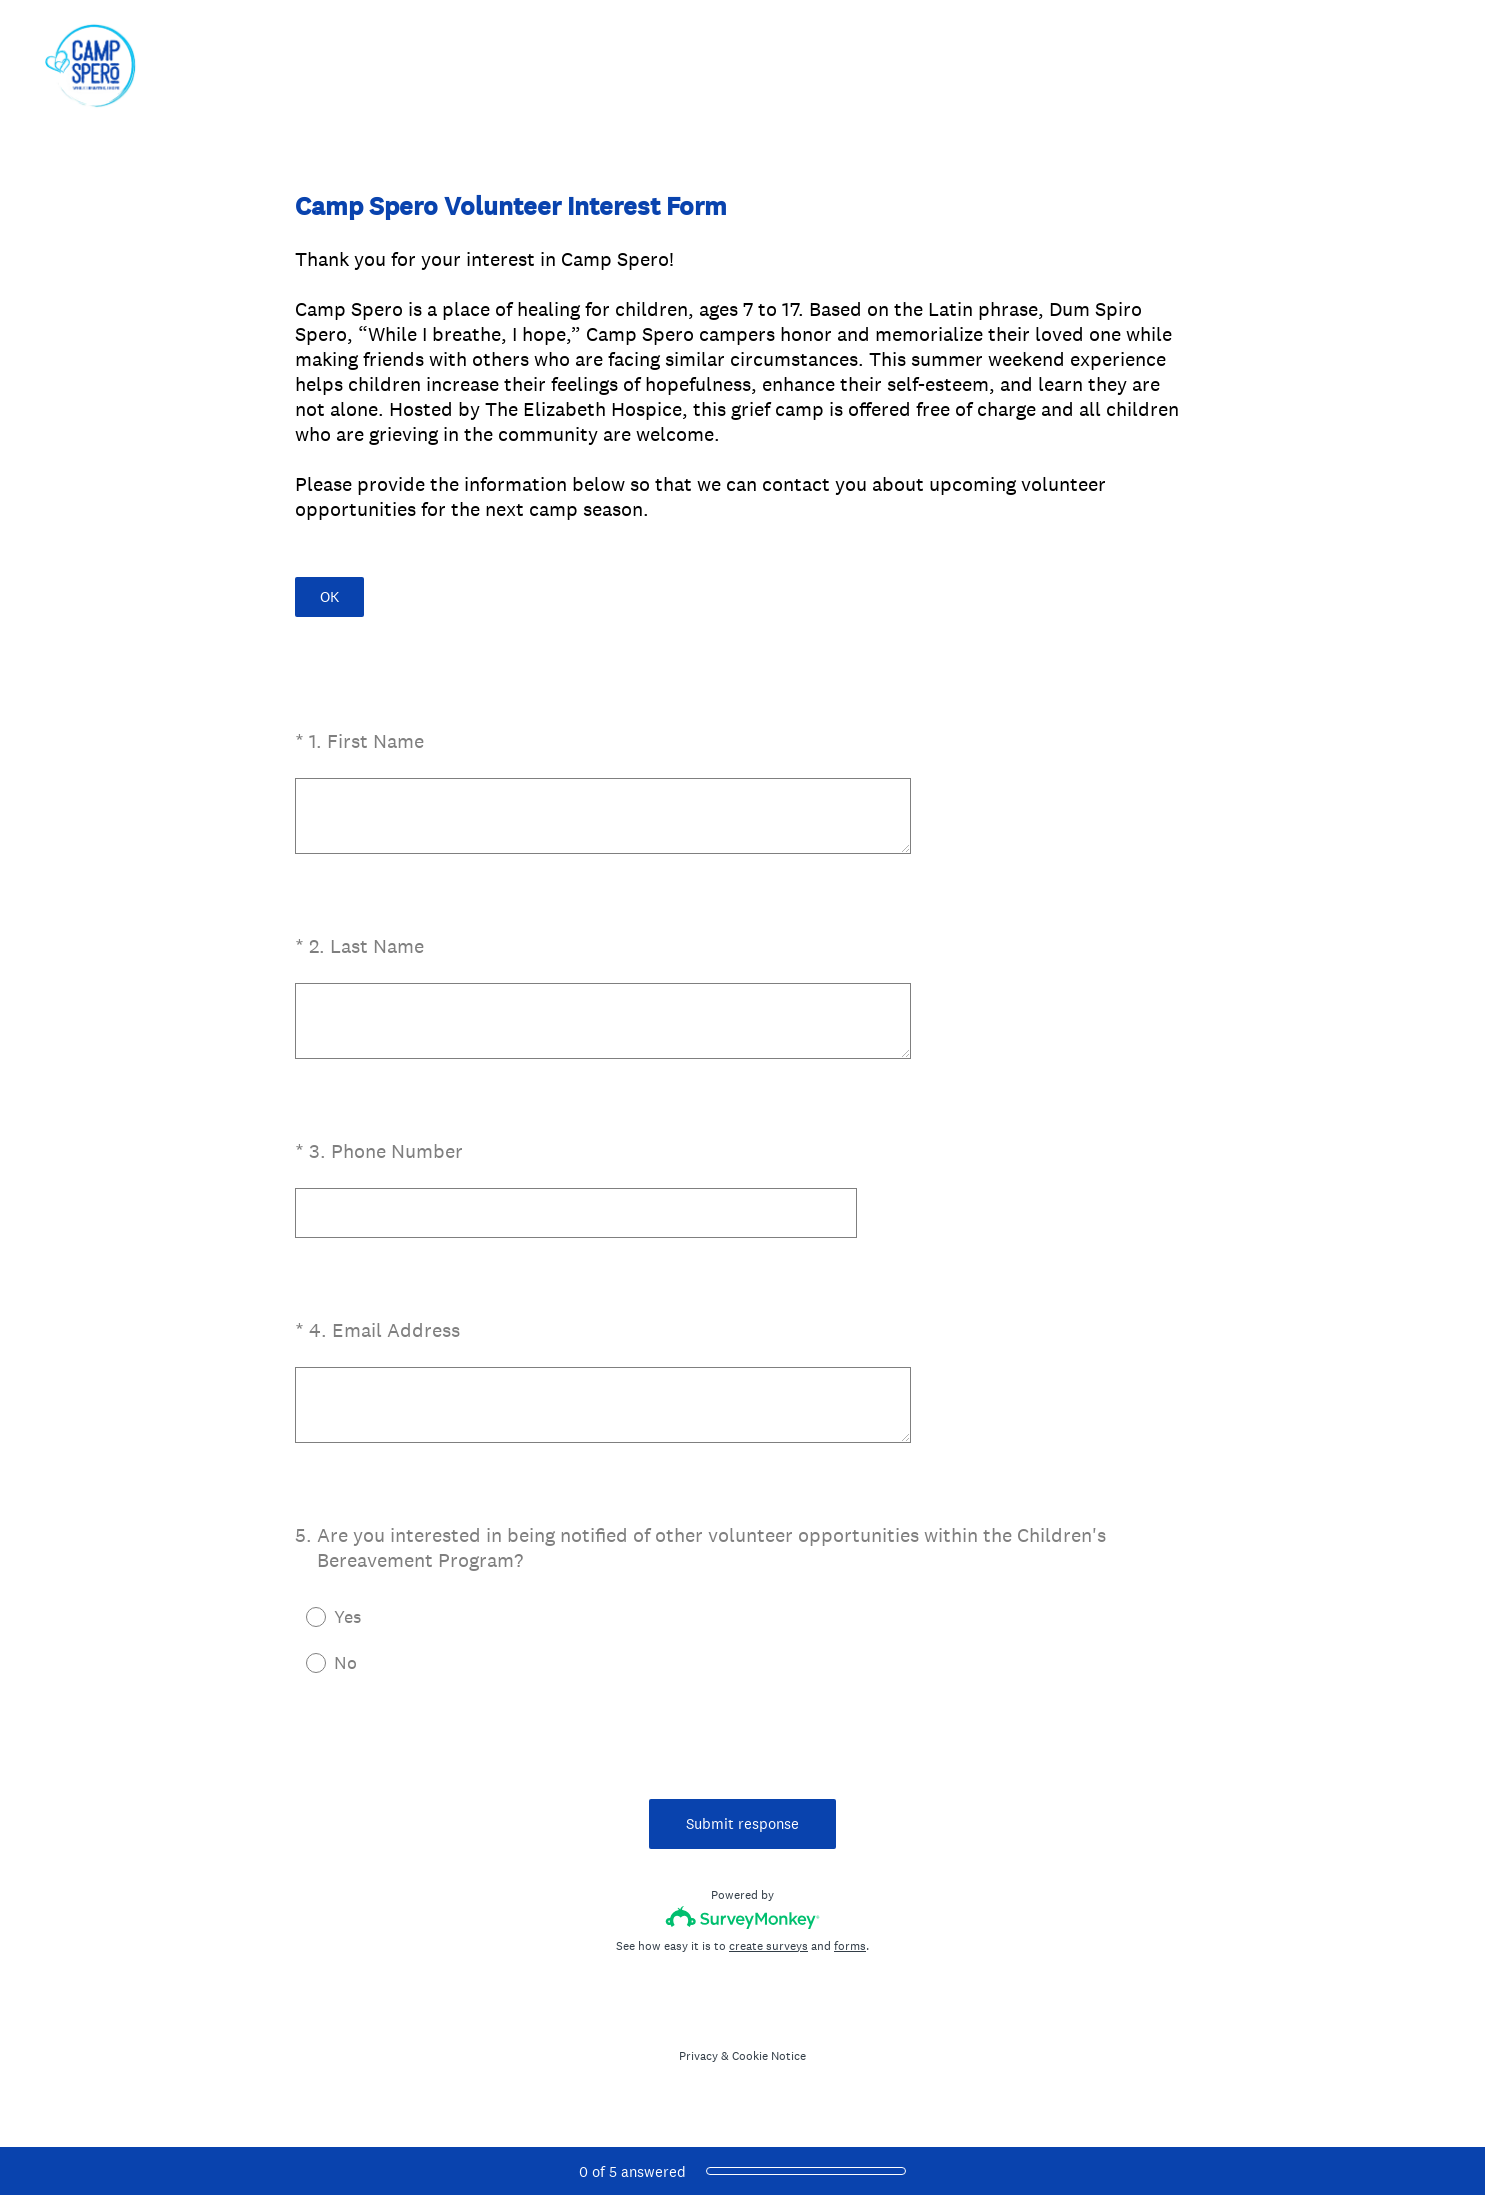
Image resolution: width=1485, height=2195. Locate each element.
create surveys (768, 1946)
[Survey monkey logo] (742, 1917)
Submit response (742, 1823)
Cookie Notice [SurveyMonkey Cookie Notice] (769, 2056)
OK (329, 596)
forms (850, 1946)
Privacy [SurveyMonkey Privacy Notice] (698, 2056)
